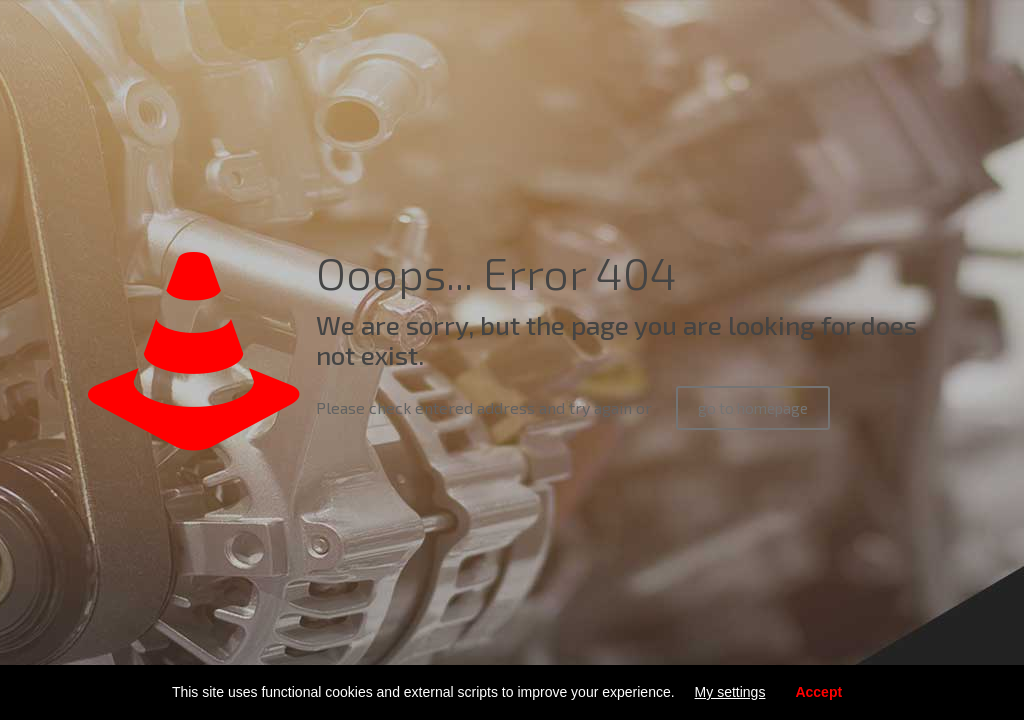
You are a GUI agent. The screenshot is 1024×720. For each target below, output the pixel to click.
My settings (730, 692)
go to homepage (753, 408)
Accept (818, 692)
